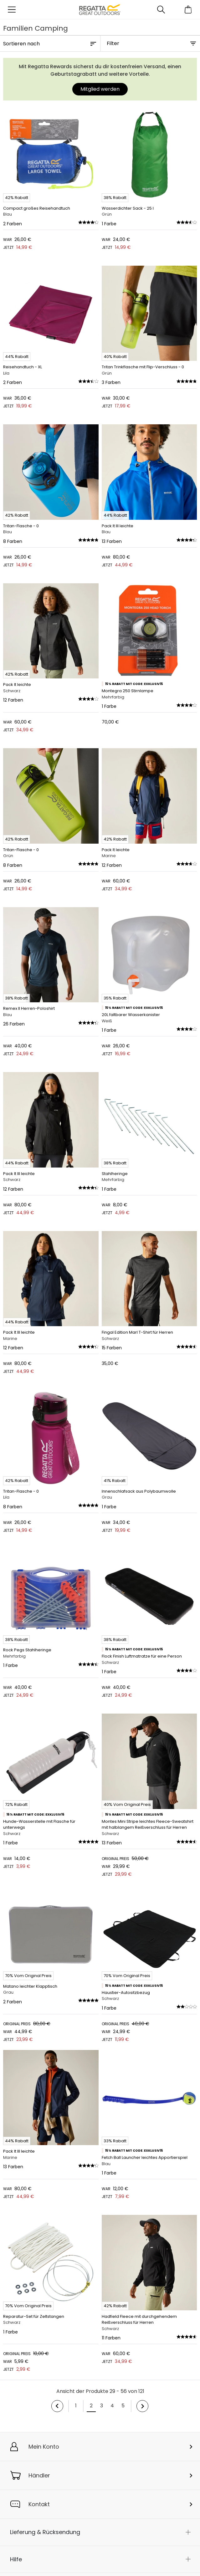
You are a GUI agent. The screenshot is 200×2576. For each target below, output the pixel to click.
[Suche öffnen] (161, 9)
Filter (113, 43)
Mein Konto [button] (43, 2447)
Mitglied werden (100, 89)
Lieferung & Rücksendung (45, 2532)
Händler (39, 2475)
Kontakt (39, 2504)
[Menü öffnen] (12, 9)
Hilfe (16, 2559)
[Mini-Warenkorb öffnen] (188, 9)
